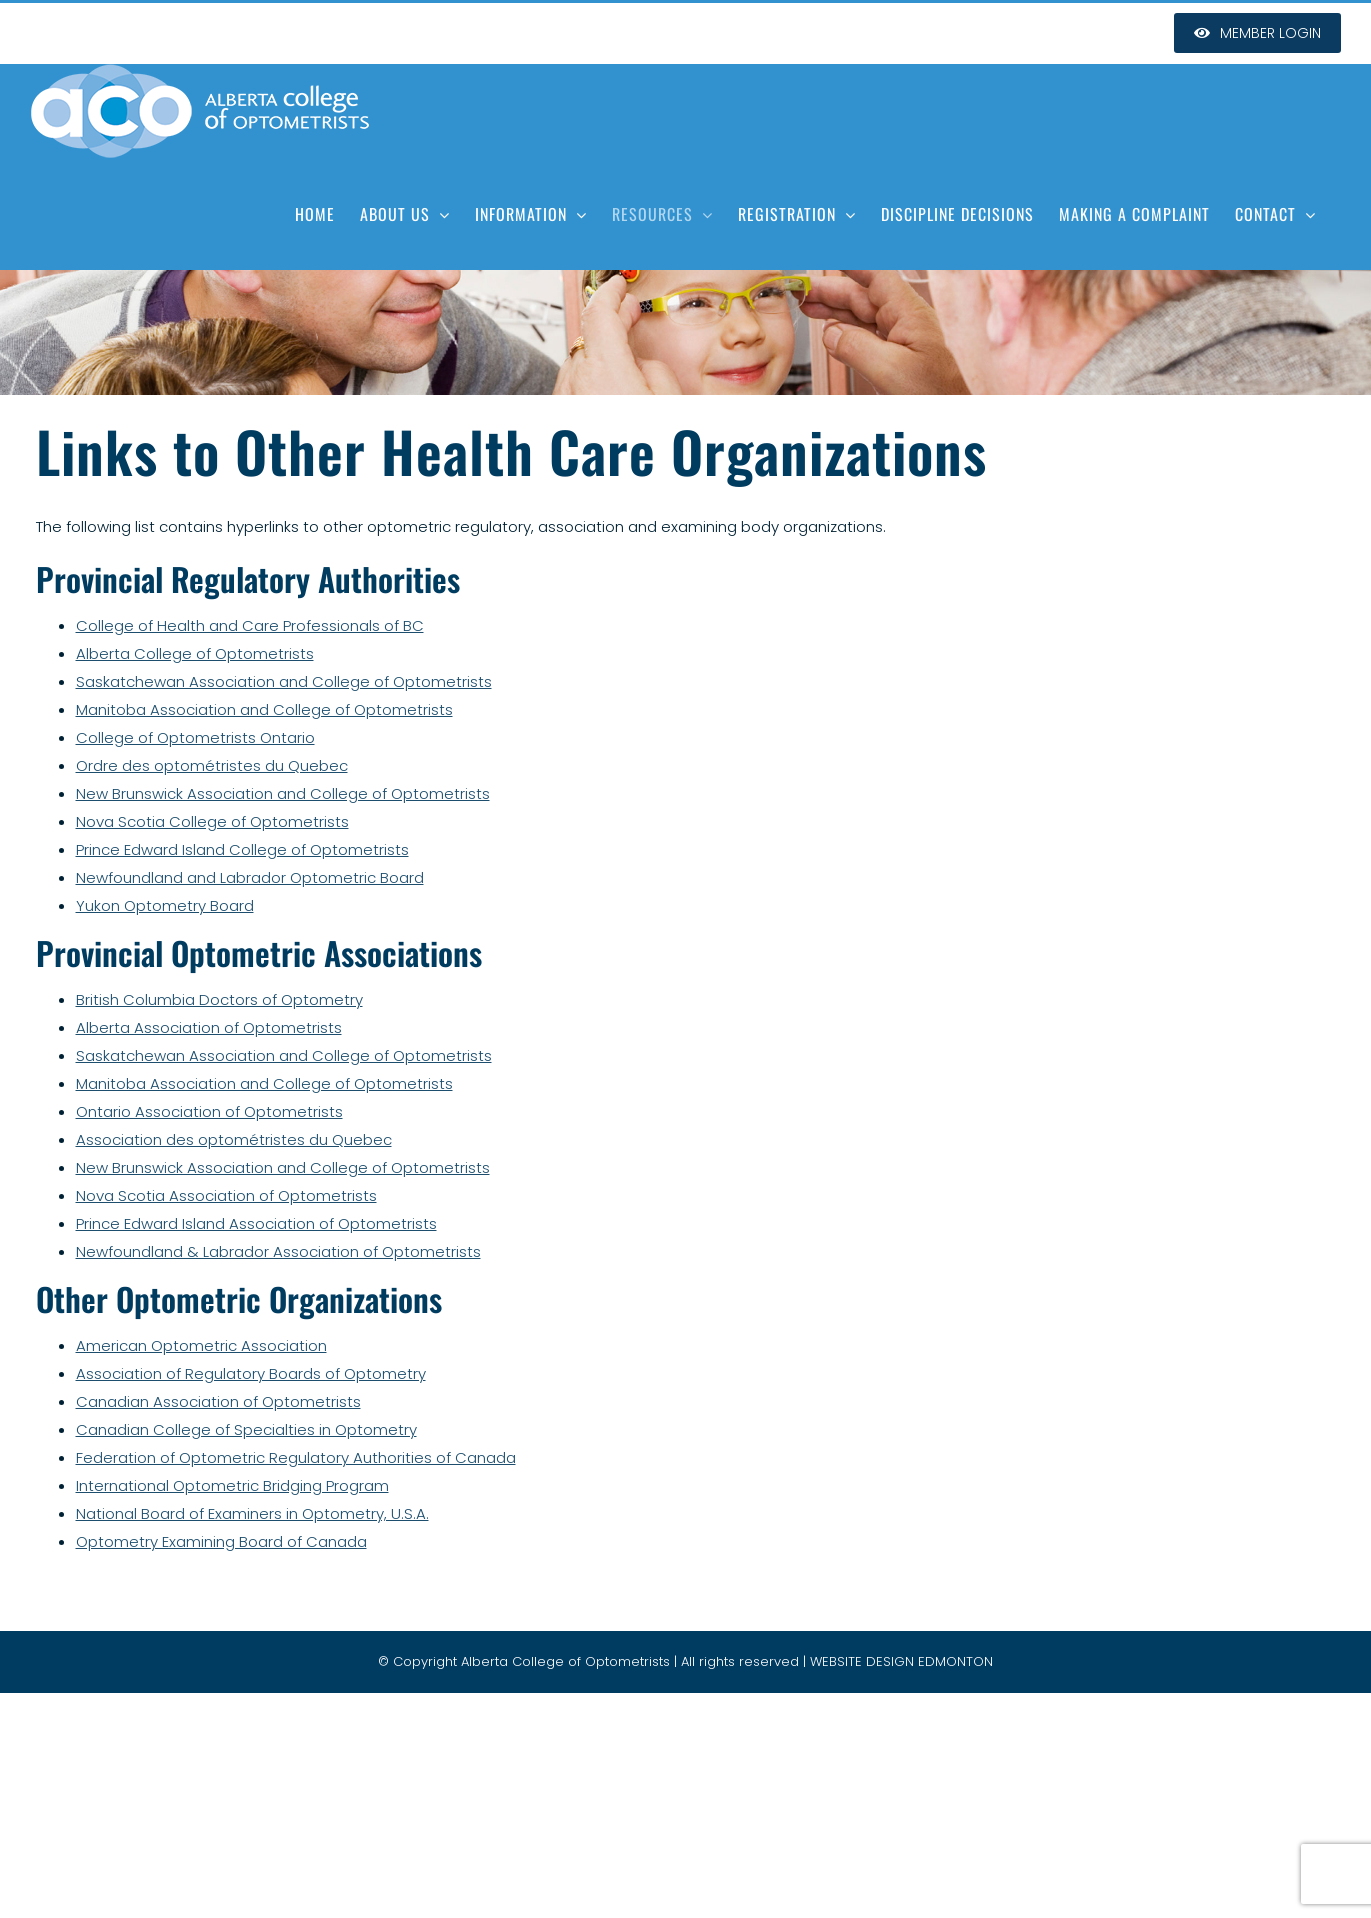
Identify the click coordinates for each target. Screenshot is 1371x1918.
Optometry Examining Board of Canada (221, 1541)
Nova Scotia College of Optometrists (212, 821)
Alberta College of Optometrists (195, 653)
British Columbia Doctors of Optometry (219, 999)
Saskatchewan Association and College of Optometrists (284, 681)
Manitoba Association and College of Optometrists (264, 709)
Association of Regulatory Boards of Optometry (251, 1373)
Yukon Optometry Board (165, 905)
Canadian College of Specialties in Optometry (246, 1429)
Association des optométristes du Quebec (234, 1139)
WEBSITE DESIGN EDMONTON (901, 1661)
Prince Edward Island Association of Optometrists (256, 1223)
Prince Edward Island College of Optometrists (242, 849)
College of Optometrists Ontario (195, 737)
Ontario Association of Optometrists (209, 1111)
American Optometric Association (201, 1345)
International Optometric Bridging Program (232, 1485)
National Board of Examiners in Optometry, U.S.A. (252, 1513)
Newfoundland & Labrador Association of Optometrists (278, 1251)
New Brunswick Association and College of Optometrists (283, 793)
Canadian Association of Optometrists (218, 1401)
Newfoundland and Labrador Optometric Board (250, 877)
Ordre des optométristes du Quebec (212, 765)
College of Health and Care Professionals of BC (250, 625)
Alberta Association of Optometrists (209, 1027)
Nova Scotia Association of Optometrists (226, 1195)
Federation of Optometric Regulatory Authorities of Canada (296, 1457)
